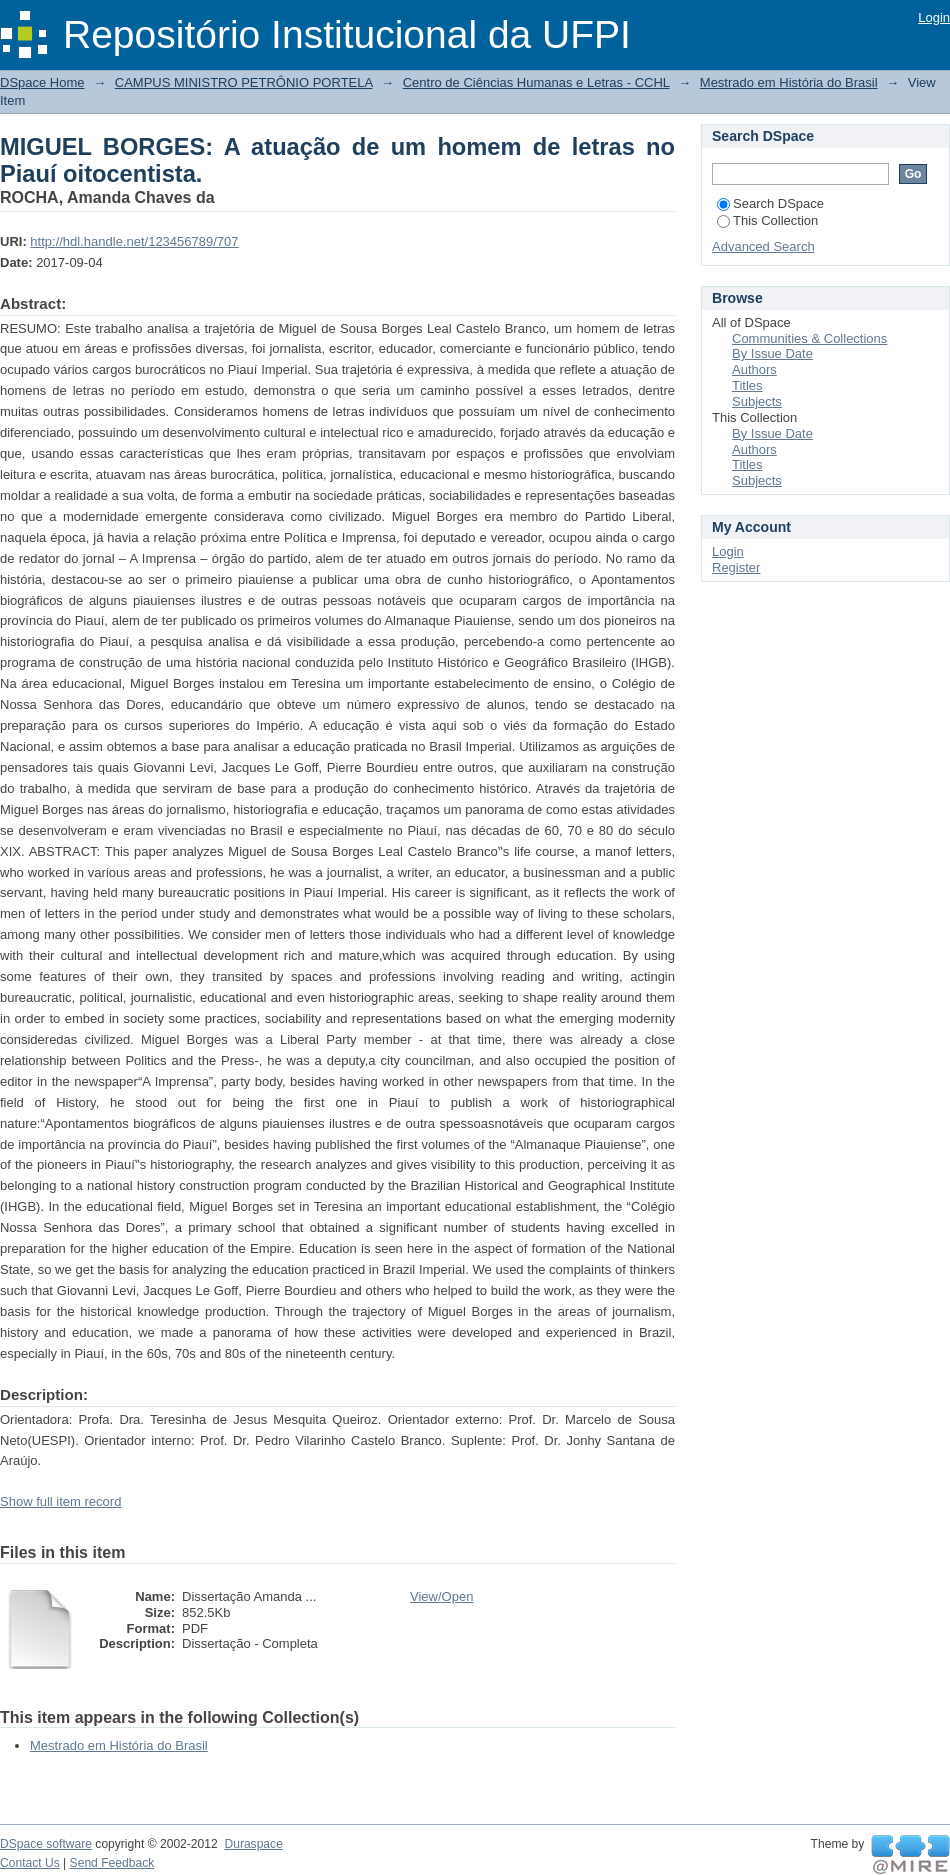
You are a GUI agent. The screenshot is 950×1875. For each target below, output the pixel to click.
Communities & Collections (809, 338)
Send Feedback (112, 1863)
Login (934, 17)
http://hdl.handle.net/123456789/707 (134, 241)
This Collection (767, 220)
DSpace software (46, 1844)
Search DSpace (770, 203)
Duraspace (253, 1844)
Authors (754, 369)
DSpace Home (42, 82)
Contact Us (30, 1863)
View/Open (441, 1596)
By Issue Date (772, 353)
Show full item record (60, 1501)
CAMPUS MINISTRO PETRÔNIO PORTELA (244, 82)
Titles (747, 385)
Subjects (757, 401)
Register (736, 567)
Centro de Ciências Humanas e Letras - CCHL (536, 82)
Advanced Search (763, 246)
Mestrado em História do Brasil (789, 82)
